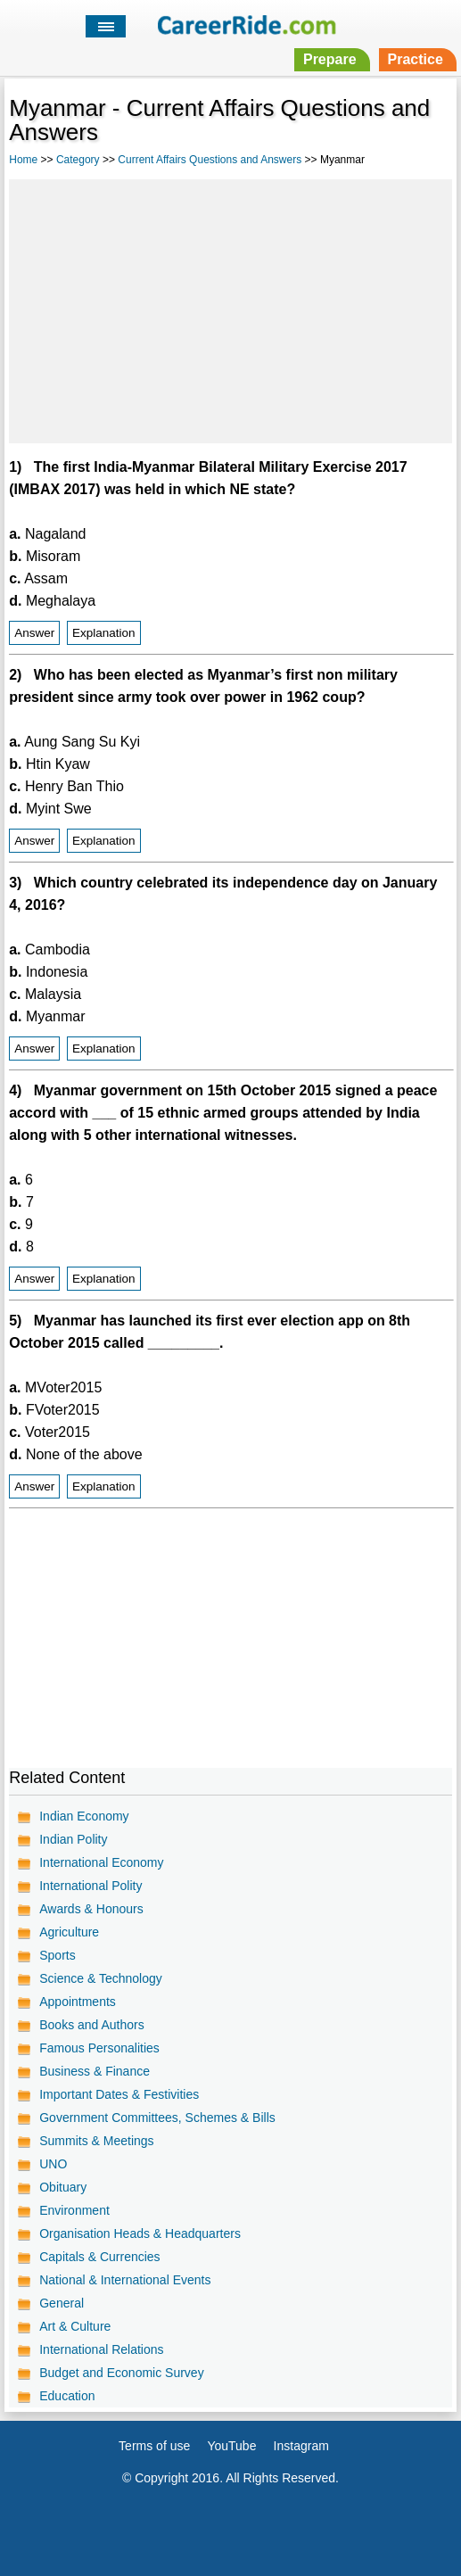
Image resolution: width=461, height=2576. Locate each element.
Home (23, 159)
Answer (34, 633)
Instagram (301, 2446)
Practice (415, 59)
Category (78, 159)
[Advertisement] (230, 308)
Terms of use (154, 2446)
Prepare (330, 59)
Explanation (104, 633)
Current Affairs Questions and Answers (209, 159)
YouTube (231, 2446)
